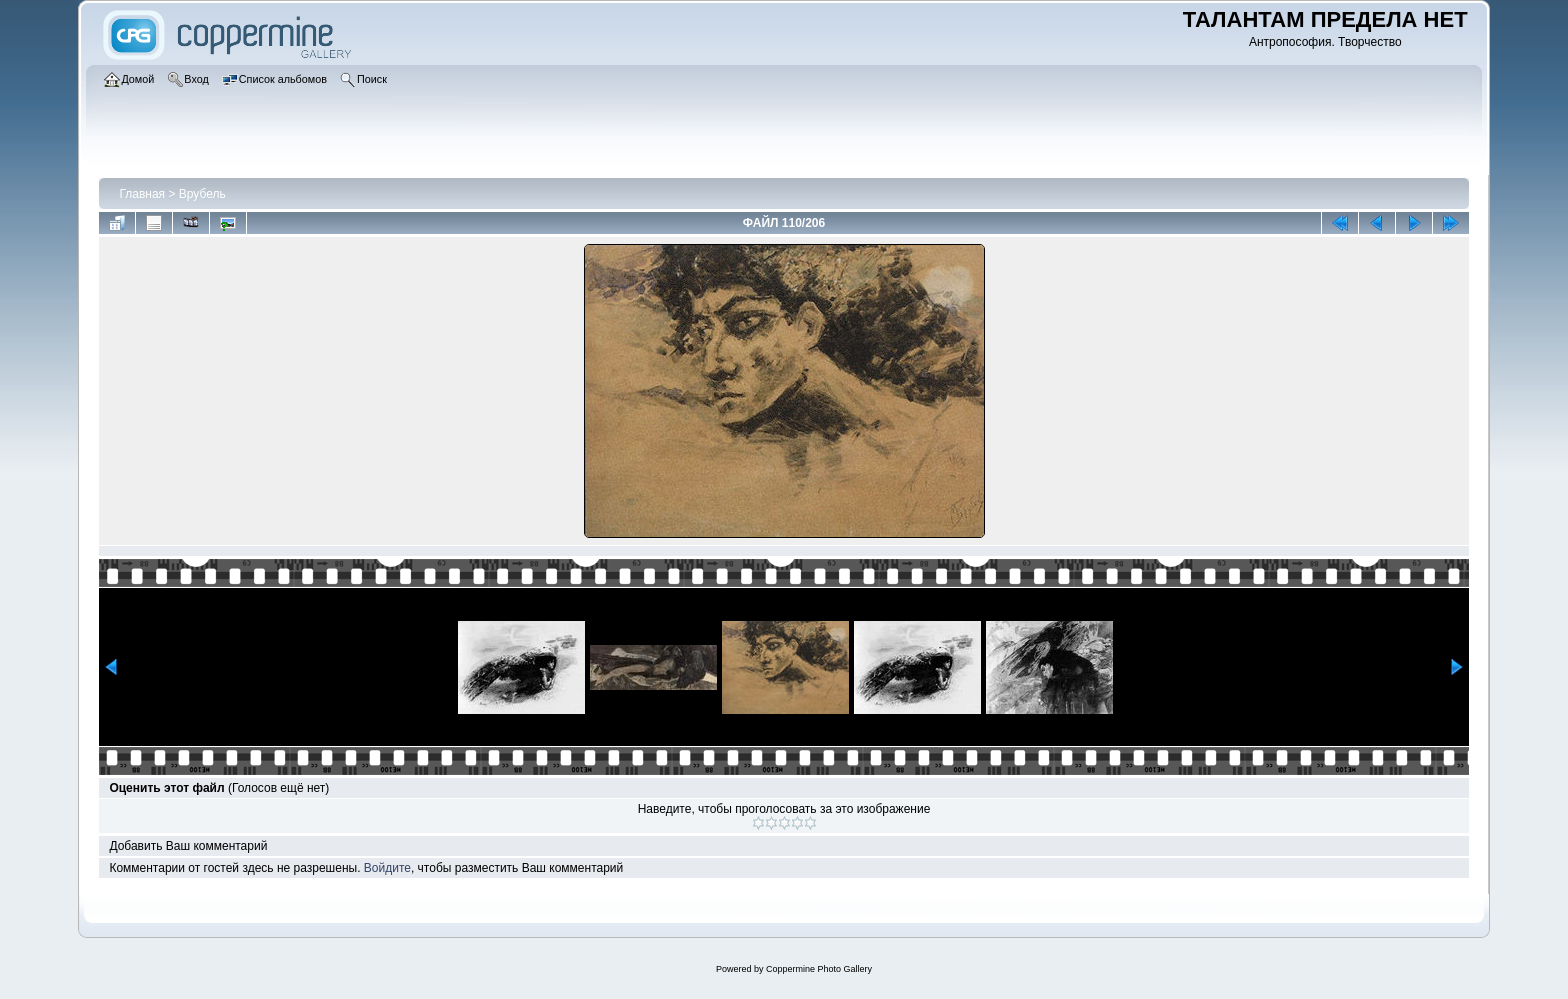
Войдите (387, 868)
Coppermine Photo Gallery (819, 969)
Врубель (202, 194)
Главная (142, 194)
